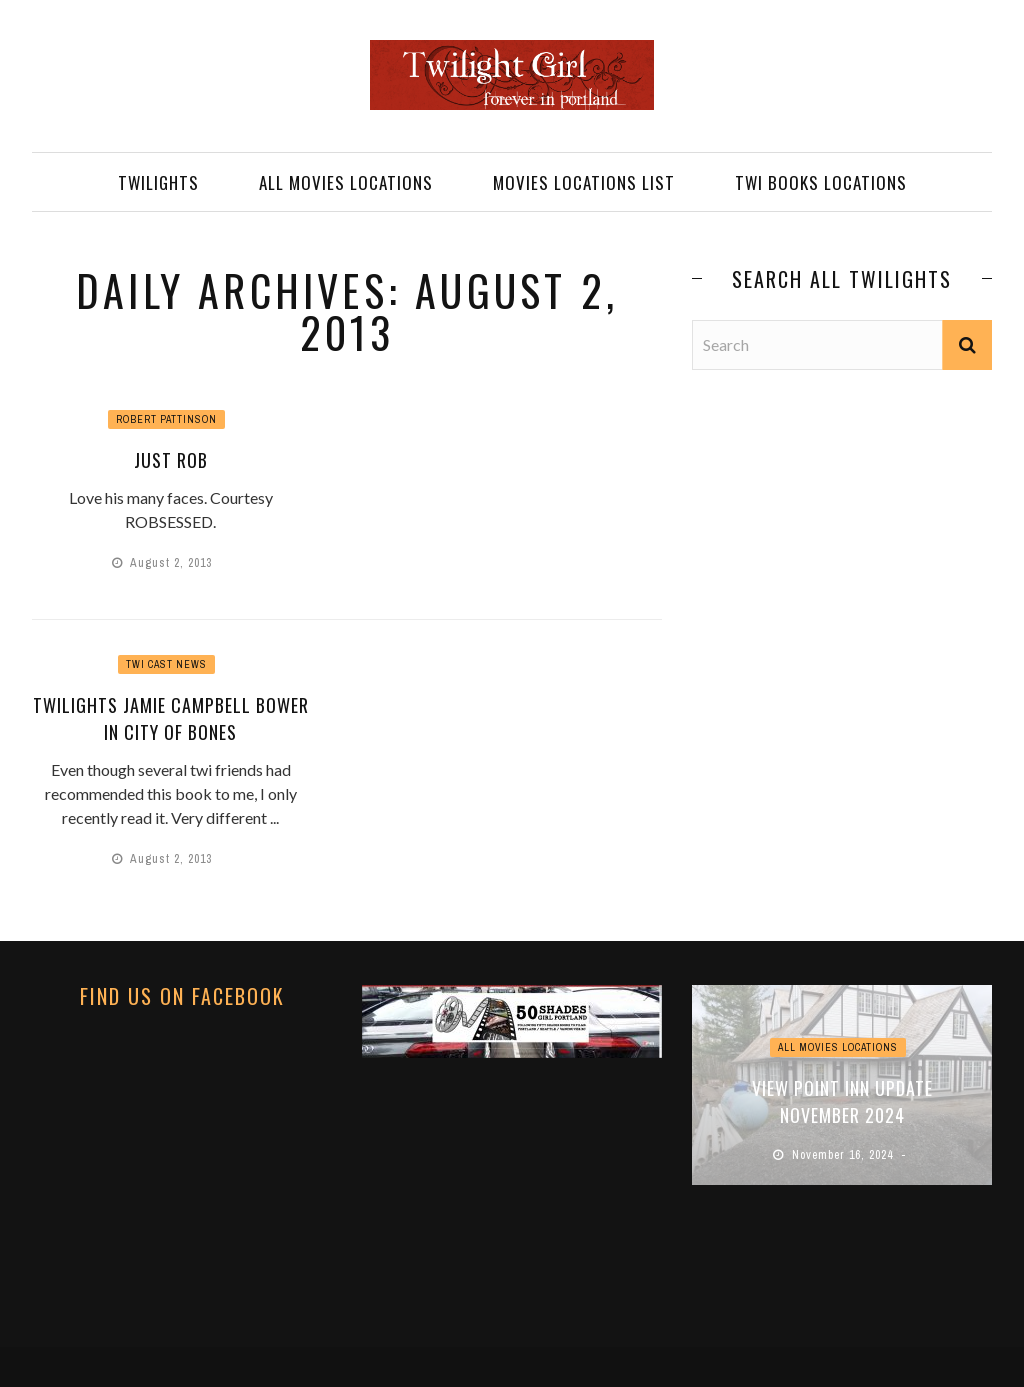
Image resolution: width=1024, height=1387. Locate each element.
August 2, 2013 (173, 563)
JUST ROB (171, 460)
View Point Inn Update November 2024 (842, 1101)
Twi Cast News (166, 664)
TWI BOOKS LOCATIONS (821, 182)
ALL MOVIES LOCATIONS (346, 182)
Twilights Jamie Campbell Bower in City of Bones (171, 718)
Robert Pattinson (166, 419)
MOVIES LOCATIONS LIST (584, 182)
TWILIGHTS (158, 182)
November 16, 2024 (844, 1155)
